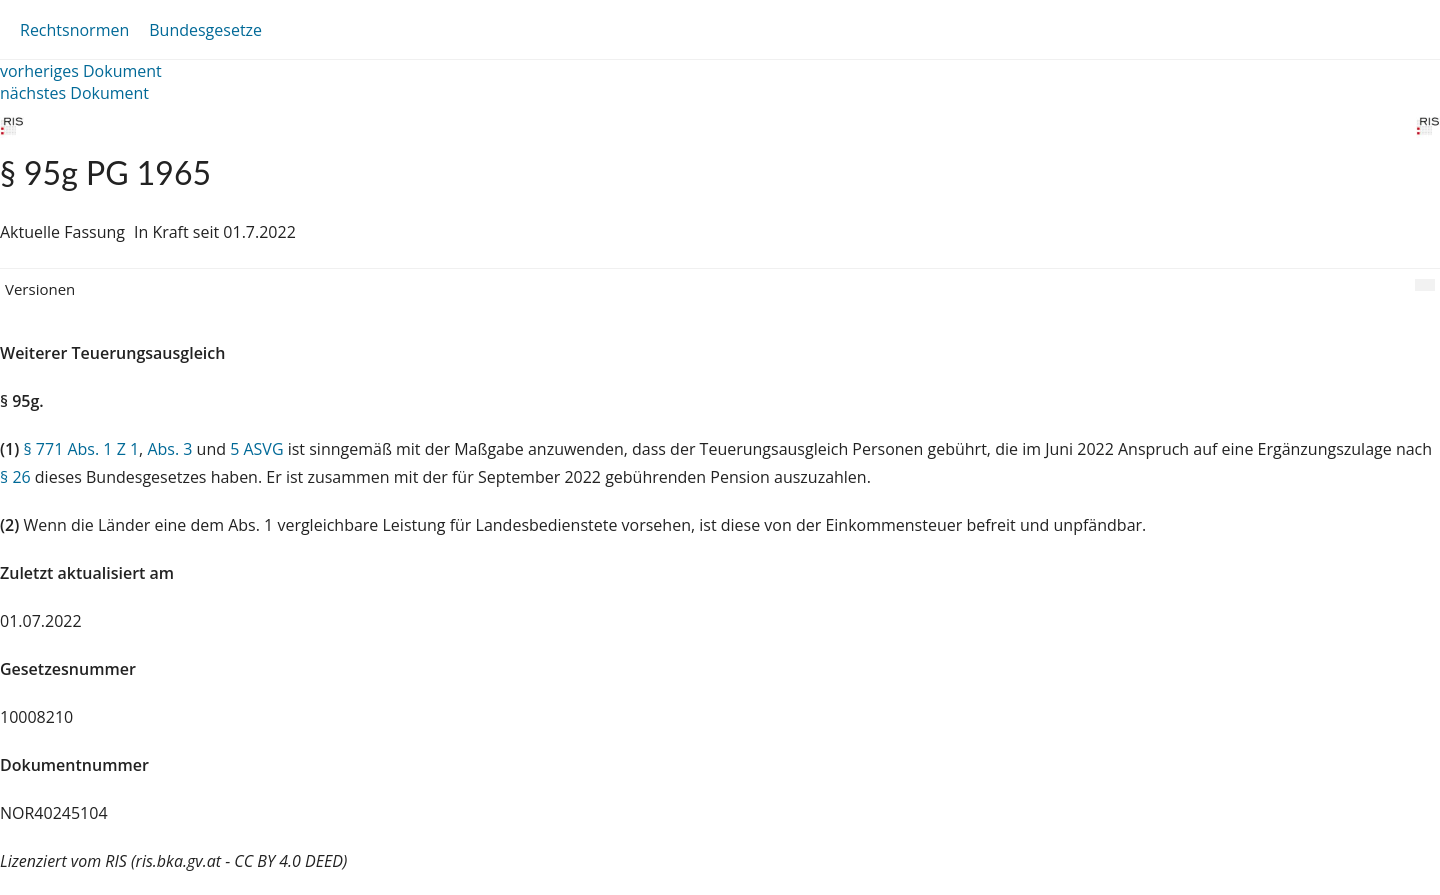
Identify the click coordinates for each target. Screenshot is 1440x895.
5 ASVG (256, 449)
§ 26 (15, 477)
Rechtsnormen (74, 30)
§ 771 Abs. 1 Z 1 (81, 449)
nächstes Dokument (74, 93)
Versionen (40, 289)
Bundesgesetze (205, 30)
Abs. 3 (169, 449)
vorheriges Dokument (81, 71)
